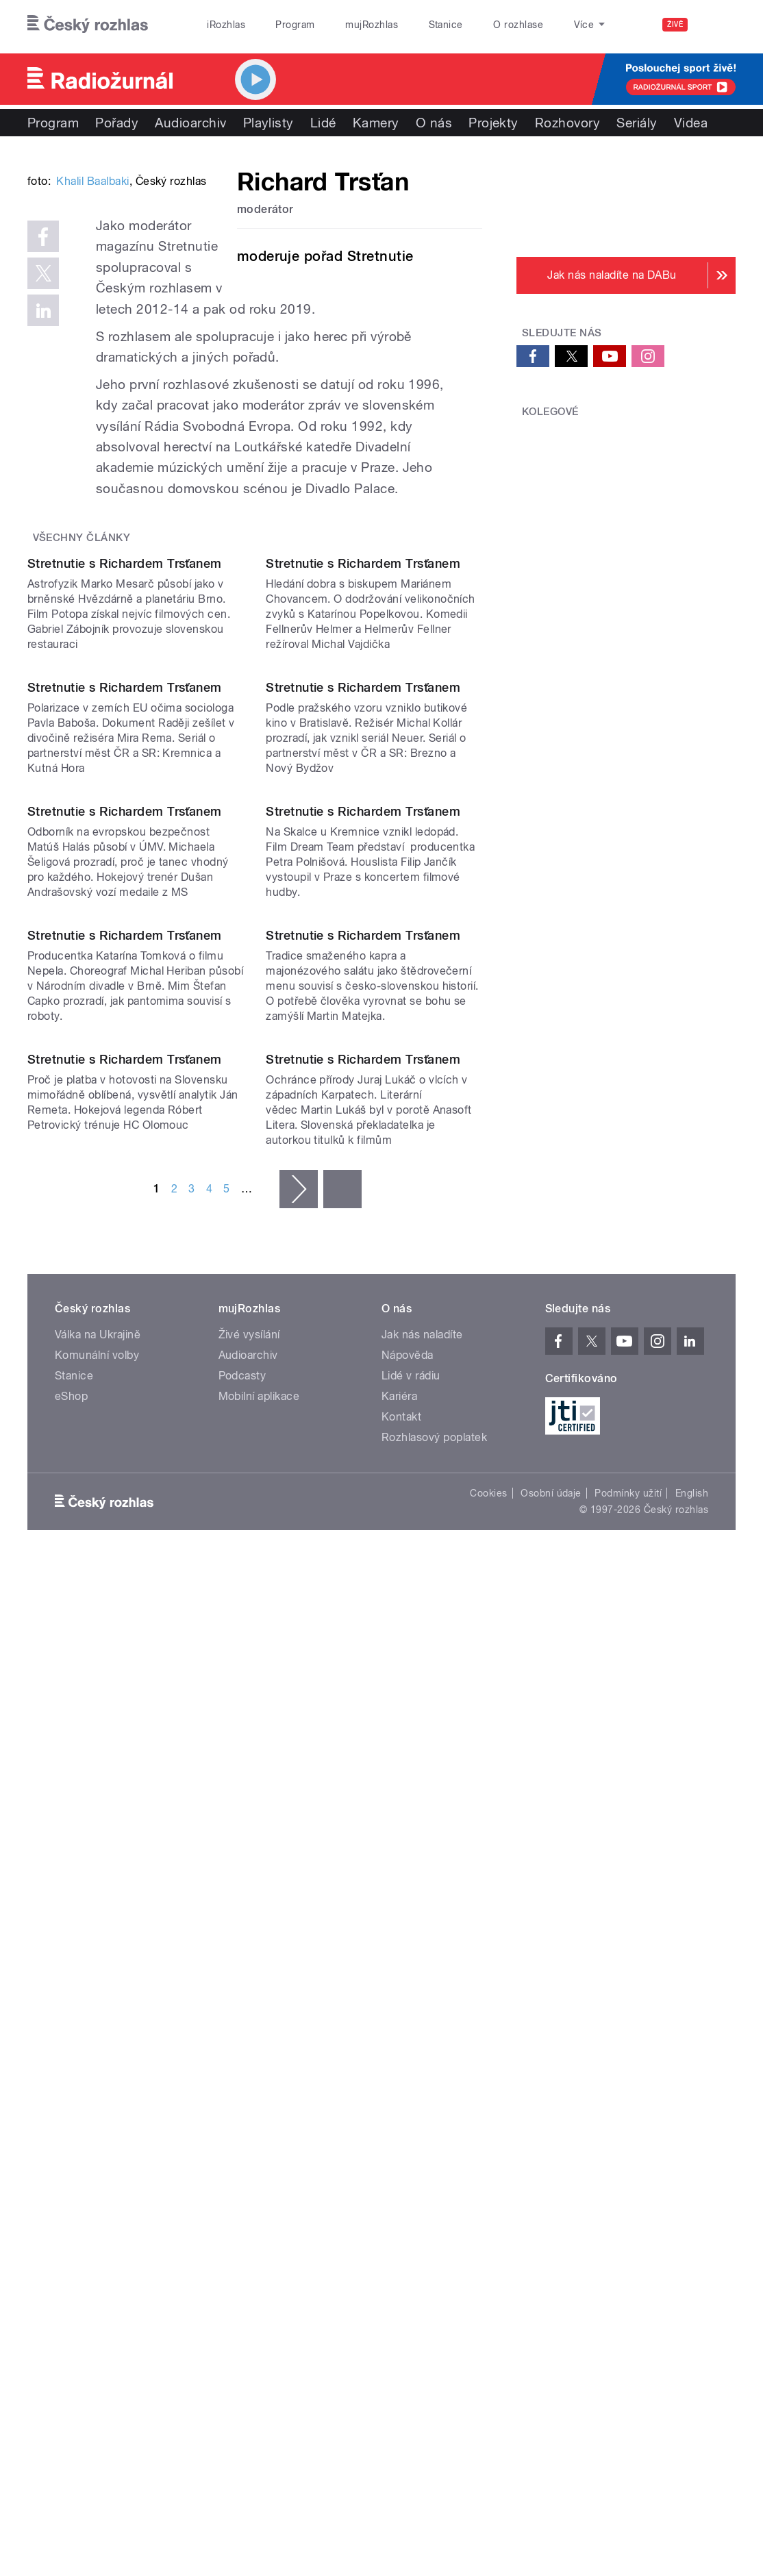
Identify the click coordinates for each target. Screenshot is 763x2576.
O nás (434, 122)
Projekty (493, 122)
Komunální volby (97, 2083)
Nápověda (408, 2083)
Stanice (446, 24)
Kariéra (399, 2124)
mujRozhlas (371, 24)
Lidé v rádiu (411, 2104)
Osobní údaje (551, 2221)
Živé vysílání (249, 2063)
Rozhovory (567, 122)
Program (294, 24)
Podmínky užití (628, 2221)
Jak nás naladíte (422, 2063)
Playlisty (268, 122)
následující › (298, 1918)
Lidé (323, 122)
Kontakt (401, 2145)
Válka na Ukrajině (97, 2063)
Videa (691, 122)
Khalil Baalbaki (92, 363)
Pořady (116, 122)
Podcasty (242, 2104)
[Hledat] (717, 24)
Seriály (636, 122)
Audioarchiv (190, 122)
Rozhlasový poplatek (434, 2166)
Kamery (376, 122)
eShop (71, 2124)
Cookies (488, 2221)
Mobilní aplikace (259, 2124)
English (691, 2221)
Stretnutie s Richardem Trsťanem (124, 805)
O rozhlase (518, 24)
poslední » (342, 1918)
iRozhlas (226, 24)
